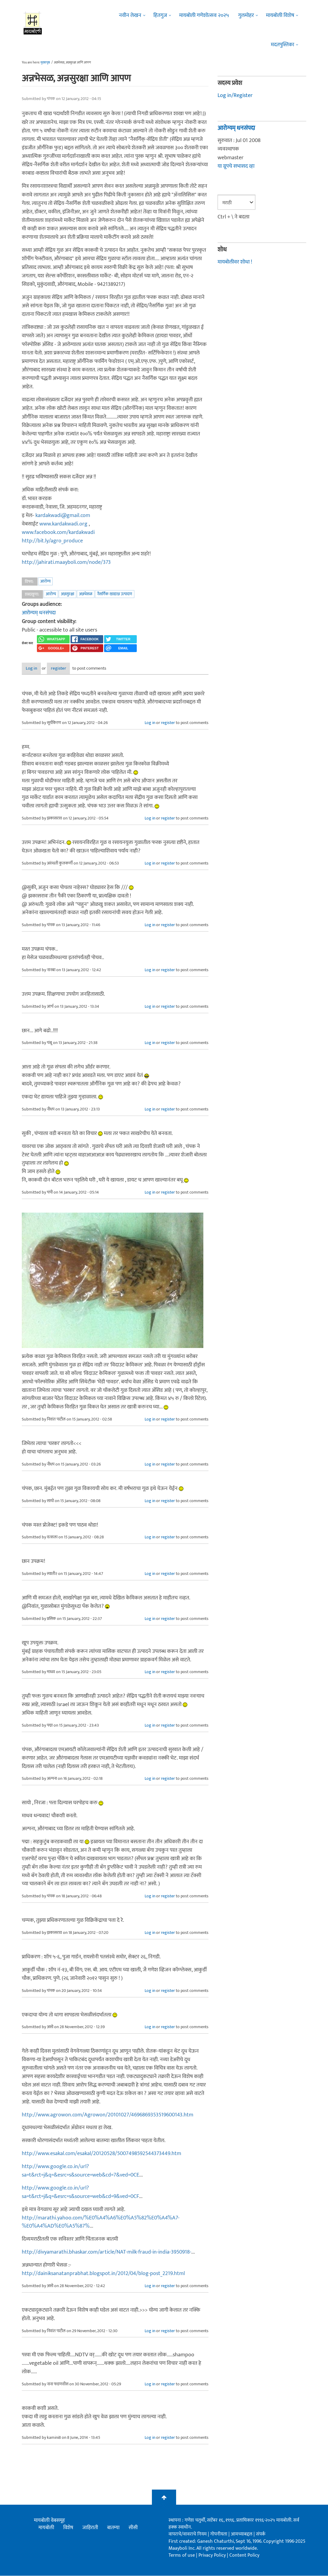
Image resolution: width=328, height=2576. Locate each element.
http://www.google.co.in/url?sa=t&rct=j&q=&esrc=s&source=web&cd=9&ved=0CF (80, 2192)
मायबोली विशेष (280, 15)
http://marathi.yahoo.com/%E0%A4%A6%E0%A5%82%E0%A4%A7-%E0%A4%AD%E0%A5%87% (100, 2222)
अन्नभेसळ (85, 593)
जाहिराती (90, 2528)
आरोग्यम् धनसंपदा (39, 612)
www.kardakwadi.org (63, 523)
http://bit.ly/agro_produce (52, 540)
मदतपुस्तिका (282, 44)
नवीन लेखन (130, 15)
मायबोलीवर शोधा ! (235, 262)
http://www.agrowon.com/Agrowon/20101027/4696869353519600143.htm (107, 2115)
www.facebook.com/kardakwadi (58, 532)
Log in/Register (235, 95)
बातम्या (113, 2528)
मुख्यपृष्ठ (45, 62)
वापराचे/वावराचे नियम (188, 2535)
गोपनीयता (219, 2535)
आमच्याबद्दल (242, 2535)
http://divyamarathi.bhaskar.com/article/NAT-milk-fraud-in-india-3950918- (106, 2252)
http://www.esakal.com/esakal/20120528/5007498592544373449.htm (101, 2154)
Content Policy (244, 2556)
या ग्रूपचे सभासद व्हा (236, 166)
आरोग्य (45, 581)
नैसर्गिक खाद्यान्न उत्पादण (114, 593)
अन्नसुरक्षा (67, 593)
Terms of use (182, 2556)
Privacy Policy (212, 2556)
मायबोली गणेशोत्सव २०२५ (204, 15)
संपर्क (260, 2535)
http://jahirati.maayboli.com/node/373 (66, 562)
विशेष (68, 2528)
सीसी (133, 2528)
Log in (38, 669)
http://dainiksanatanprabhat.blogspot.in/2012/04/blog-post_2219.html (103, 2274)
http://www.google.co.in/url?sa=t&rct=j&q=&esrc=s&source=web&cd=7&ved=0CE (80, 2171)
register (75, 669)
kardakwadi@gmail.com (62, 515)
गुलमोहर (246, 15)
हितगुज (160, 15)
